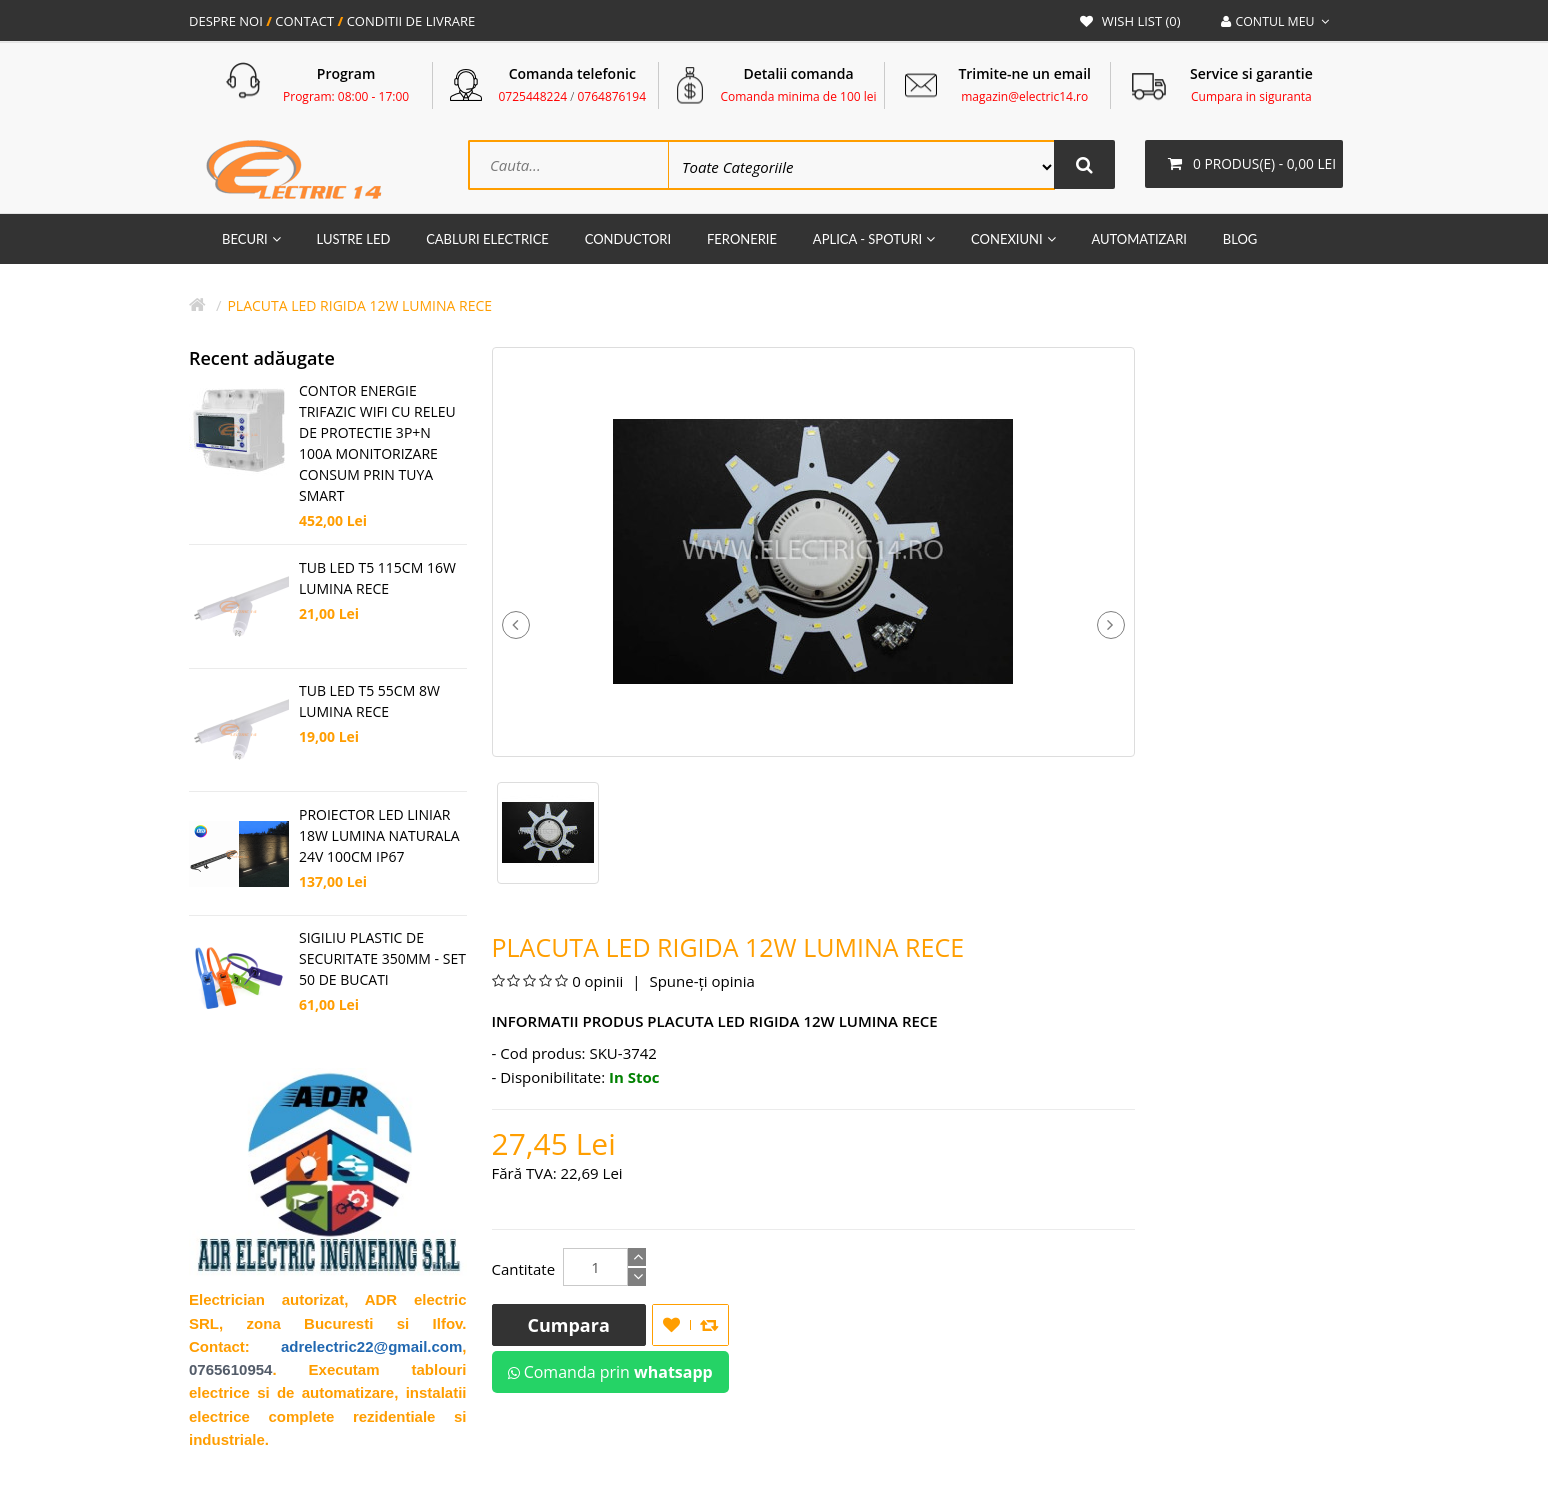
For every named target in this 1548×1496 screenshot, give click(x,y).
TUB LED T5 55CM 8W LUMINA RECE (369, 703)
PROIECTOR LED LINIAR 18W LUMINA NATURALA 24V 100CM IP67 (379, 837)
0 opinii (597, 983)
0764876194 (611, 96)
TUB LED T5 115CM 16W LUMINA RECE (377, 580)
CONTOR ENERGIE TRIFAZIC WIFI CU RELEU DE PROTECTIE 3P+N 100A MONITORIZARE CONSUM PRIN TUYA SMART (377, 445)
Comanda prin (610, 1374)
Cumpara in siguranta (1251, 96)
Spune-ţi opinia (700, 983)
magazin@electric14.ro (1024, 96)
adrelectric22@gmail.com (371, 1348)
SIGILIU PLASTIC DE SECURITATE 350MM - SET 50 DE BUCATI (382, 960)
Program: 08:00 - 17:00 (346, 96)
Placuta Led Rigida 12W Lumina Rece (359, 307)
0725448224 (533, 96)
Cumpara (569, 1327)
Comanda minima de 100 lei (798, 96)
